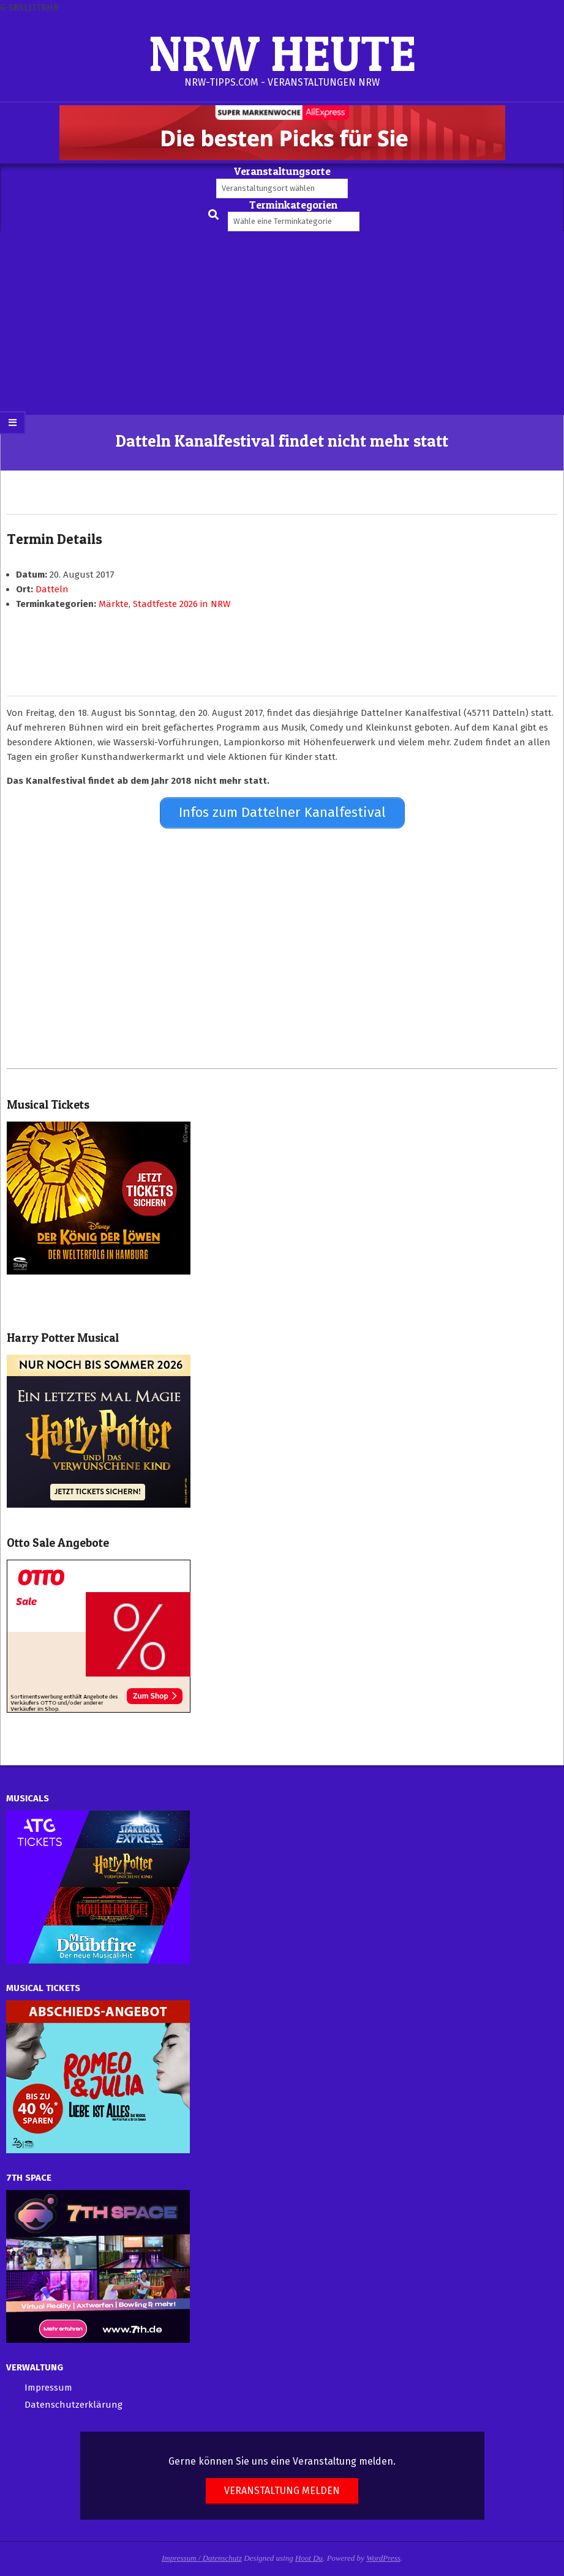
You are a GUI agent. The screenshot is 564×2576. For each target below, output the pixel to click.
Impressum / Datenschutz (202, 2556)
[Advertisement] (282, 323)
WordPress (383, 2556)
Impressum (48, 2386)
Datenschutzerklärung (73, 2403)
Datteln (52, 589)
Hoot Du (309, 2556)
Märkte (114, 603)
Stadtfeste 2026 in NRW (181, 603)
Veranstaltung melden (282, 2489)
